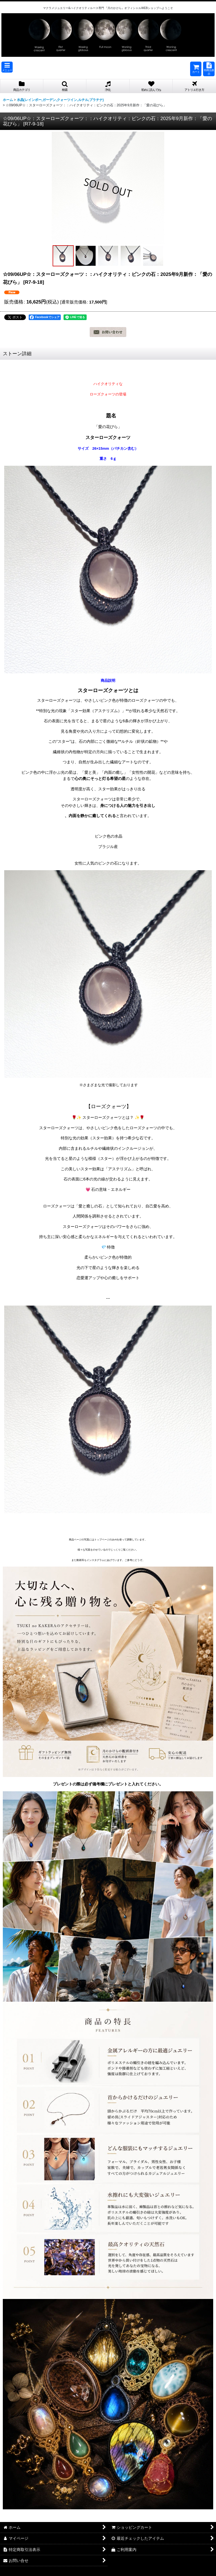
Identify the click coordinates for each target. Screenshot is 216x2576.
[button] (7, 67)
